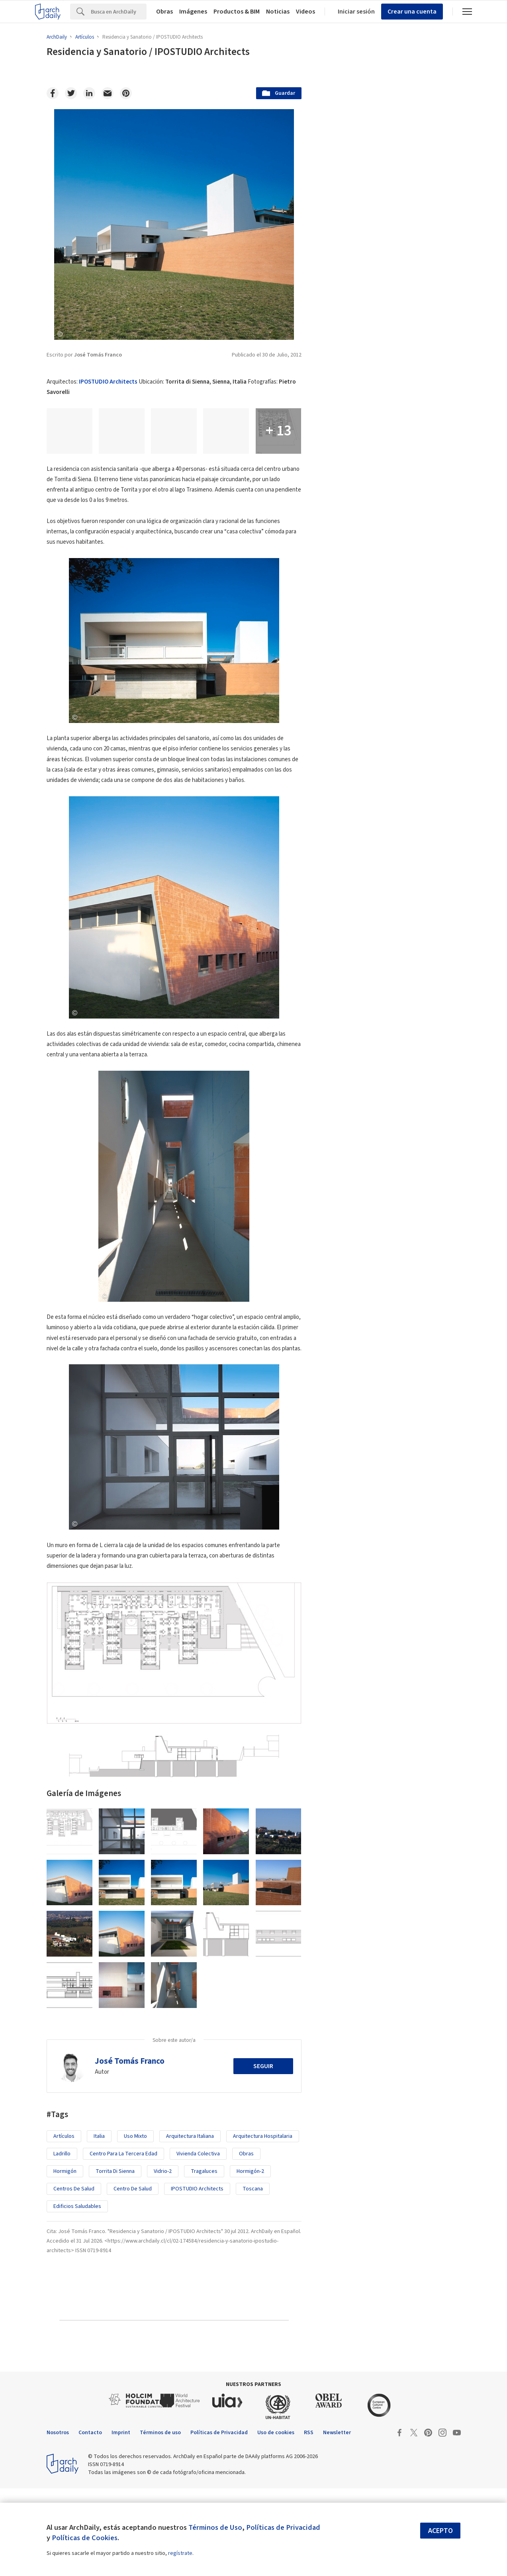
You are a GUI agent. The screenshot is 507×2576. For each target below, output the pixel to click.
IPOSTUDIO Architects (108, 382)
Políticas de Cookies (84, 2538)
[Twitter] (71, 93)
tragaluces (204, 2259)
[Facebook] (53, 93)
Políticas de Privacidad (283, 2527)
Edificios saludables (77, 2294)
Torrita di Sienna (115, 2259)
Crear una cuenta (412, 11)
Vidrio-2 (163, 2259)
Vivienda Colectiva (198, 2241)
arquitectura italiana (190, 2224)
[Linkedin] (89, 93)
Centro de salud (133, 2276)
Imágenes (193, 11)
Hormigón (64, 2259)
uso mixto (135, 2224)
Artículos (63, 2224)
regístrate (180, 2553)
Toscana (253, 2276)
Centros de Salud (73, 2276)
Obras (164, 11)
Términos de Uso (215, 2527)
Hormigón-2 (250, 2259)
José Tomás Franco (129, 2149)
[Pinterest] (126, 93)
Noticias (278, 11)
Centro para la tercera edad (123, 2241)
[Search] (119, 12)
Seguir (263, 2154)
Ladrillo (61, 2241)
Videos (305, 11)
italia (99, 2224)
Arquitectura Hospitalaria (262, 2224)
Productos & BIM (236, 11)
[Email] (108, 93)
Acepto (440, 2531)
